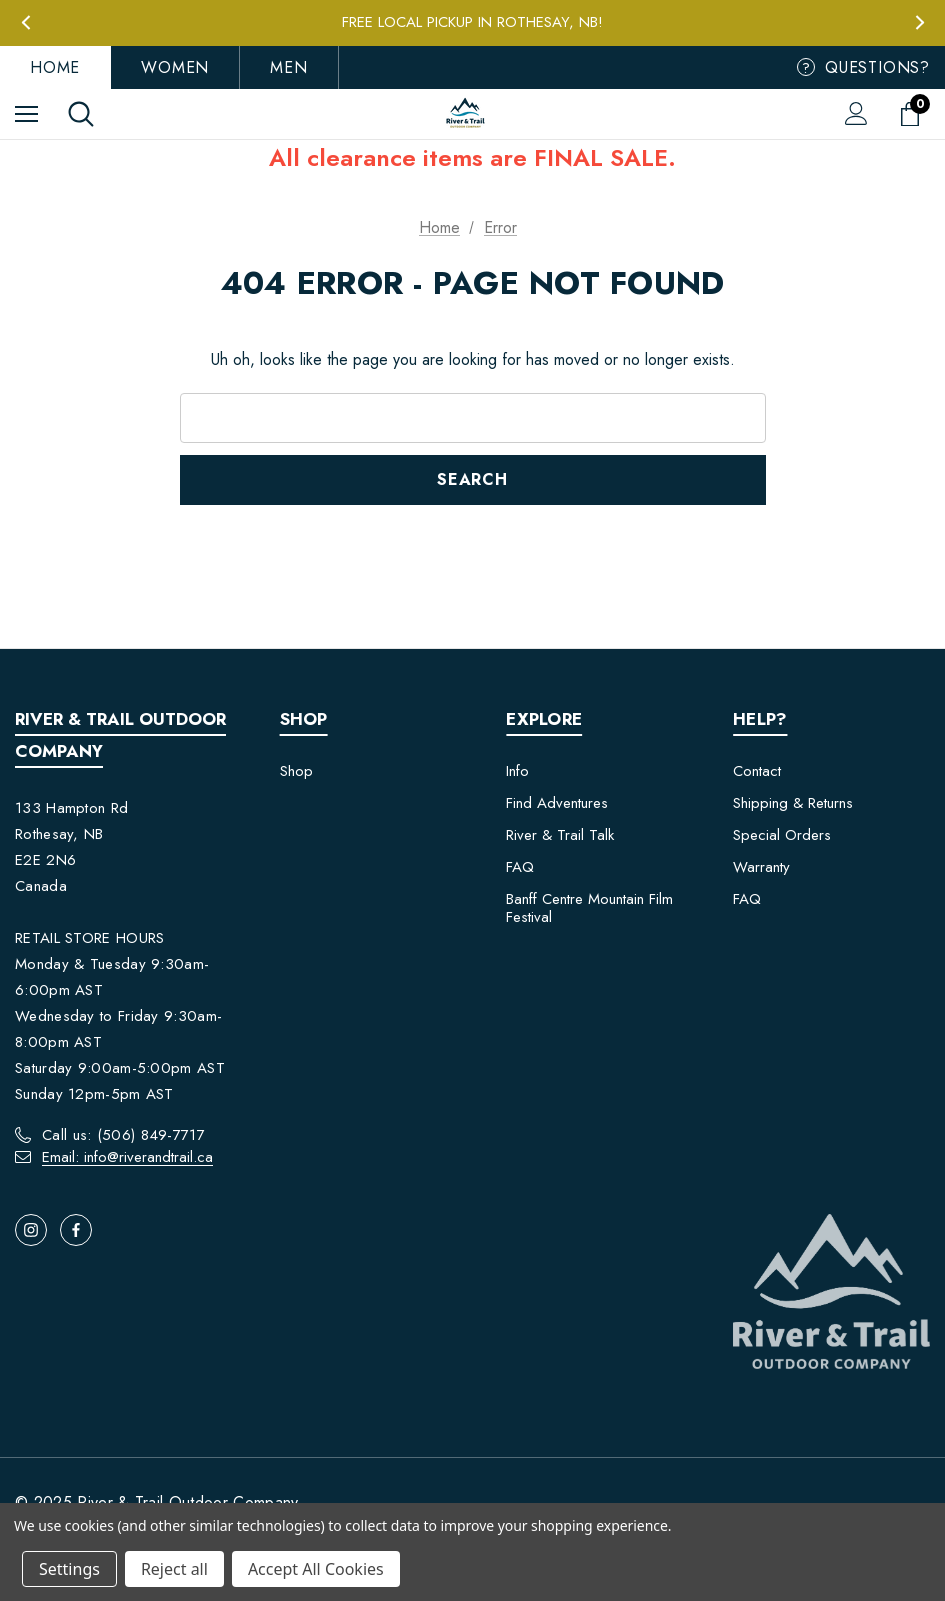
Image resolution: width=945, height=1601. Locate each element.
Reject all (174, 1569)
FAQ (520, 867)
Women (175, 67)
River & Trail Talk (560, 835)
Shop (296, 771)
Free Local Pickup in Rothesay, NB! (472, 22)
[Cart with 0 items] (914, 114)
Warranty (761, 867)
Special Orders (782, 835)
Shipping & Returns (793, 803)
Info (517, 771)
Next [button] (919, 22)
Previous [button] (25, 22)
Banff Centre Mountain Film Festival (589, 908)
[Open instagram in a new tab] (31, 1230)
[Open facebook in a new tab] (76, 1230)
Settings (69, 1569)
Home (55, 67)
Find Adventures (557, 803)
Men (288, 67)
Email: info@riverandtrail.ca (127, 1157)
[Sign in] (856, 113)
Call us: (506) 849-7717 (123, 1135)
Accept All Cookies (316, 1569)
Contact (757, 771)
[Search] (81, 114)
